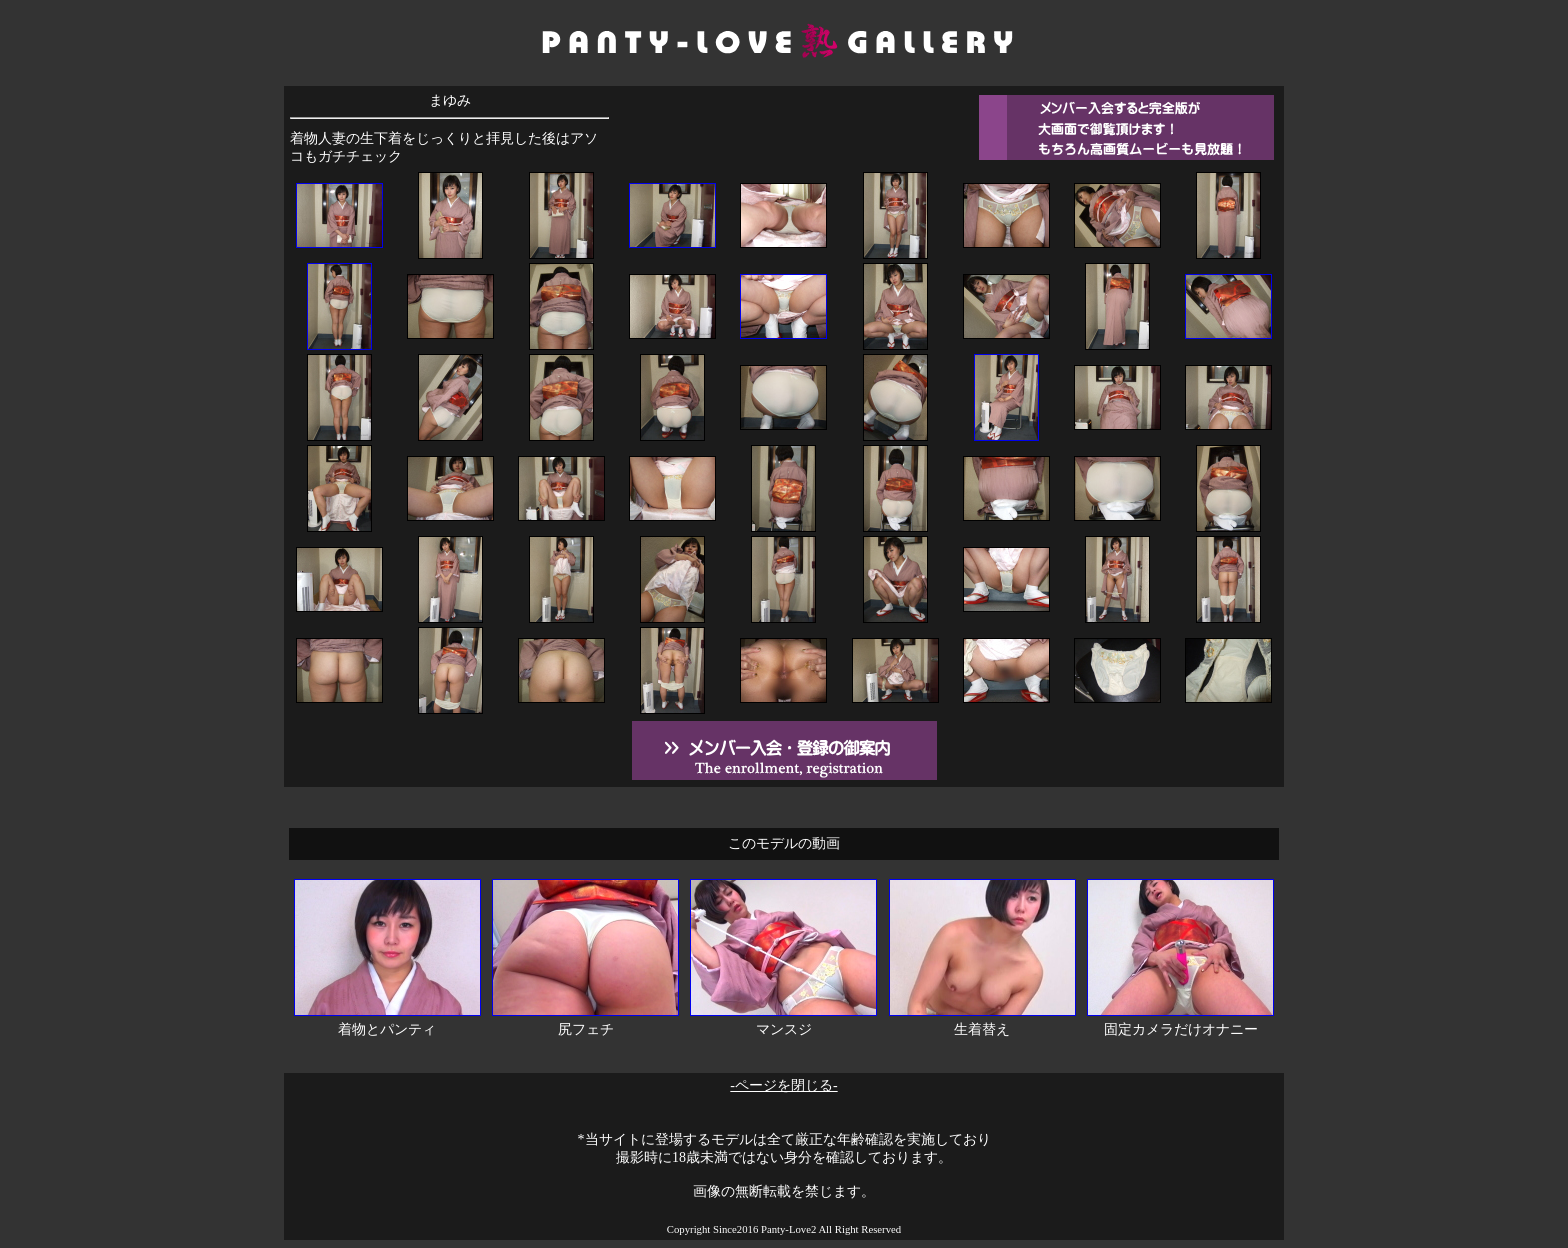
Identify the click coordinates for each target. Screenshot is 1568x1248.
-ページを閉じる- (783, 1085)
